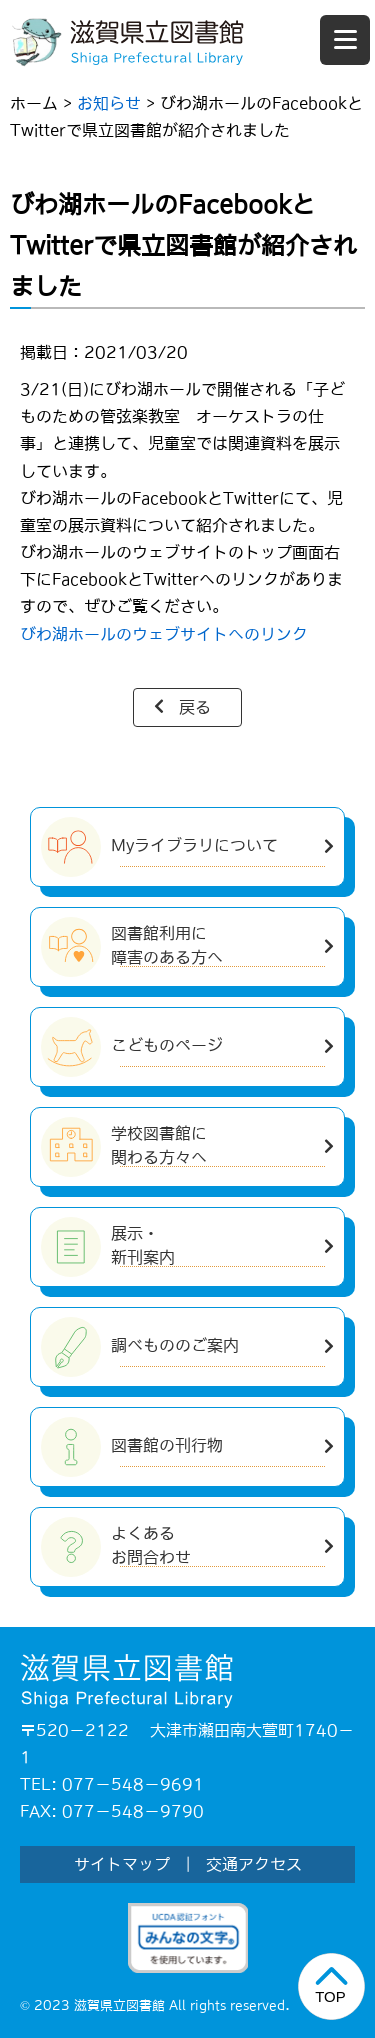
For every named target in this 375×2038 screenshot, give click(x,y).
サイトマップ (122, 1864)
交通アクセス (254, 1864)
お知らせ (109, 103)
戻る (195, 707)
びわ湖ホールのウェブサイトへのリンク (164, 634)
